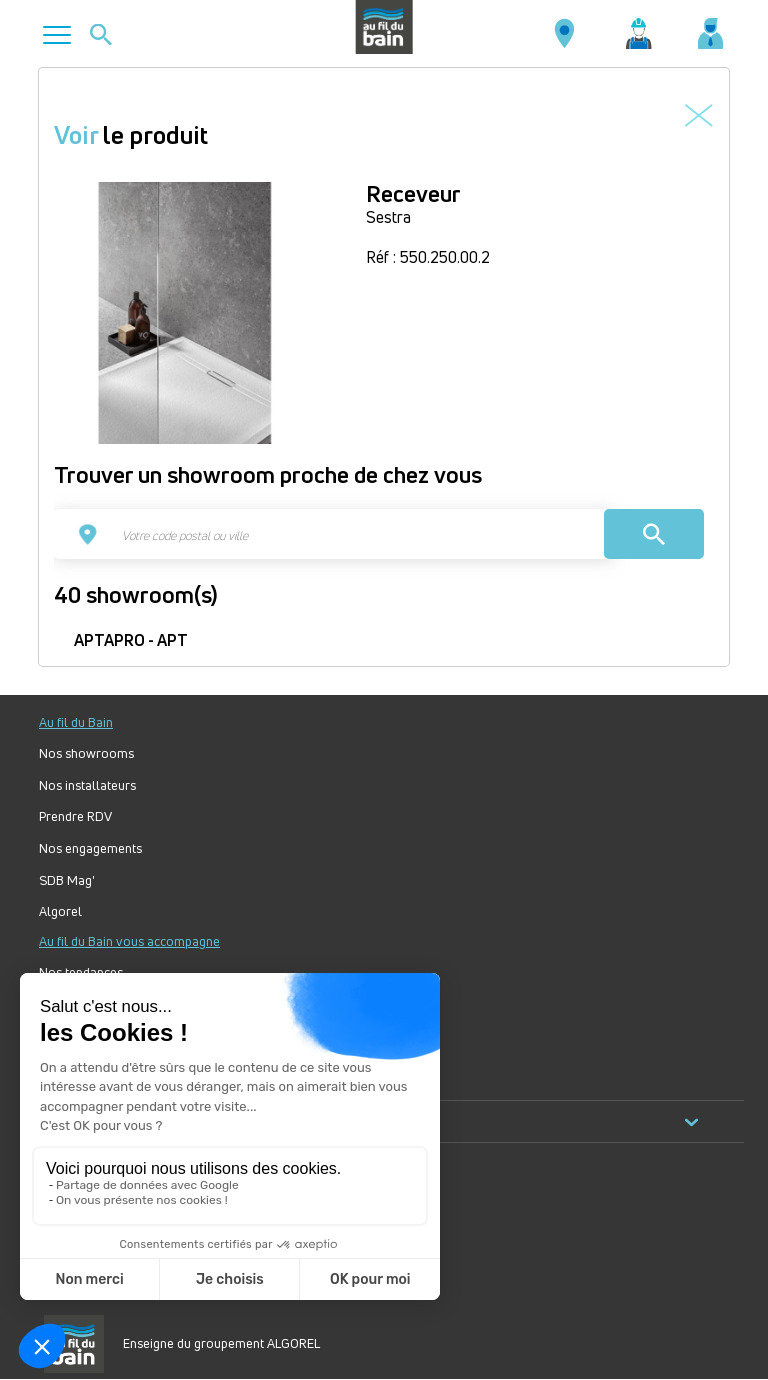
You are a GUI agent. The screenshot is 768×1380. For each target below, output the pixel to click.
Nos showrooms (86, 753)
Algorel (60, 911)
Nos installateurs (87, 785)
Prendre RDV (75, 816)
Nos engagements (90, 848)
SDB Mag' (67, 880)
